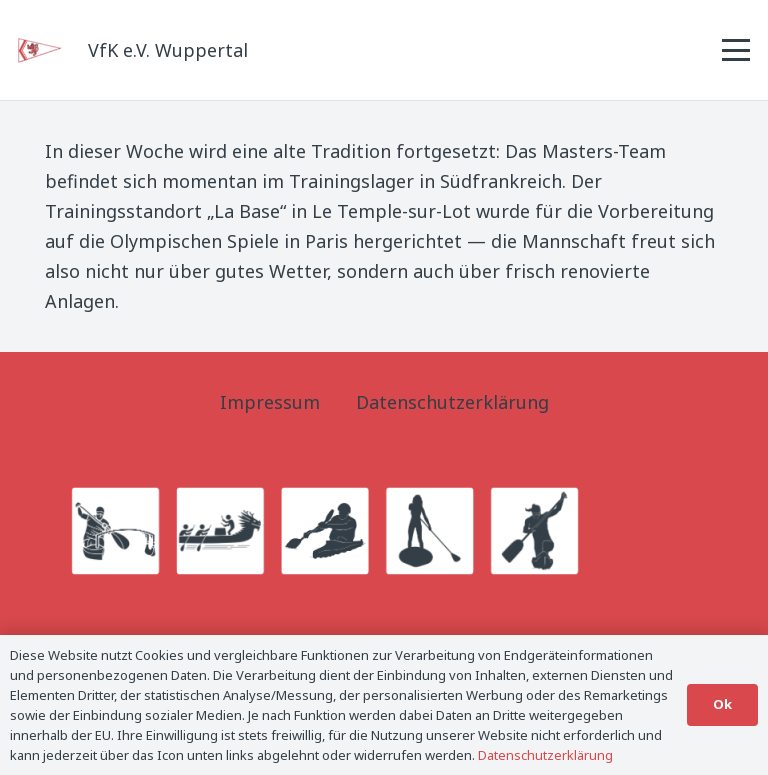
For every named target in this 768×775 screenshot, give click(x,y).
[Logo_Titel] (40, 50)
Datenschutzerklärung (452, 402)
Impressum (270, 402)
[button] (736, 50)
